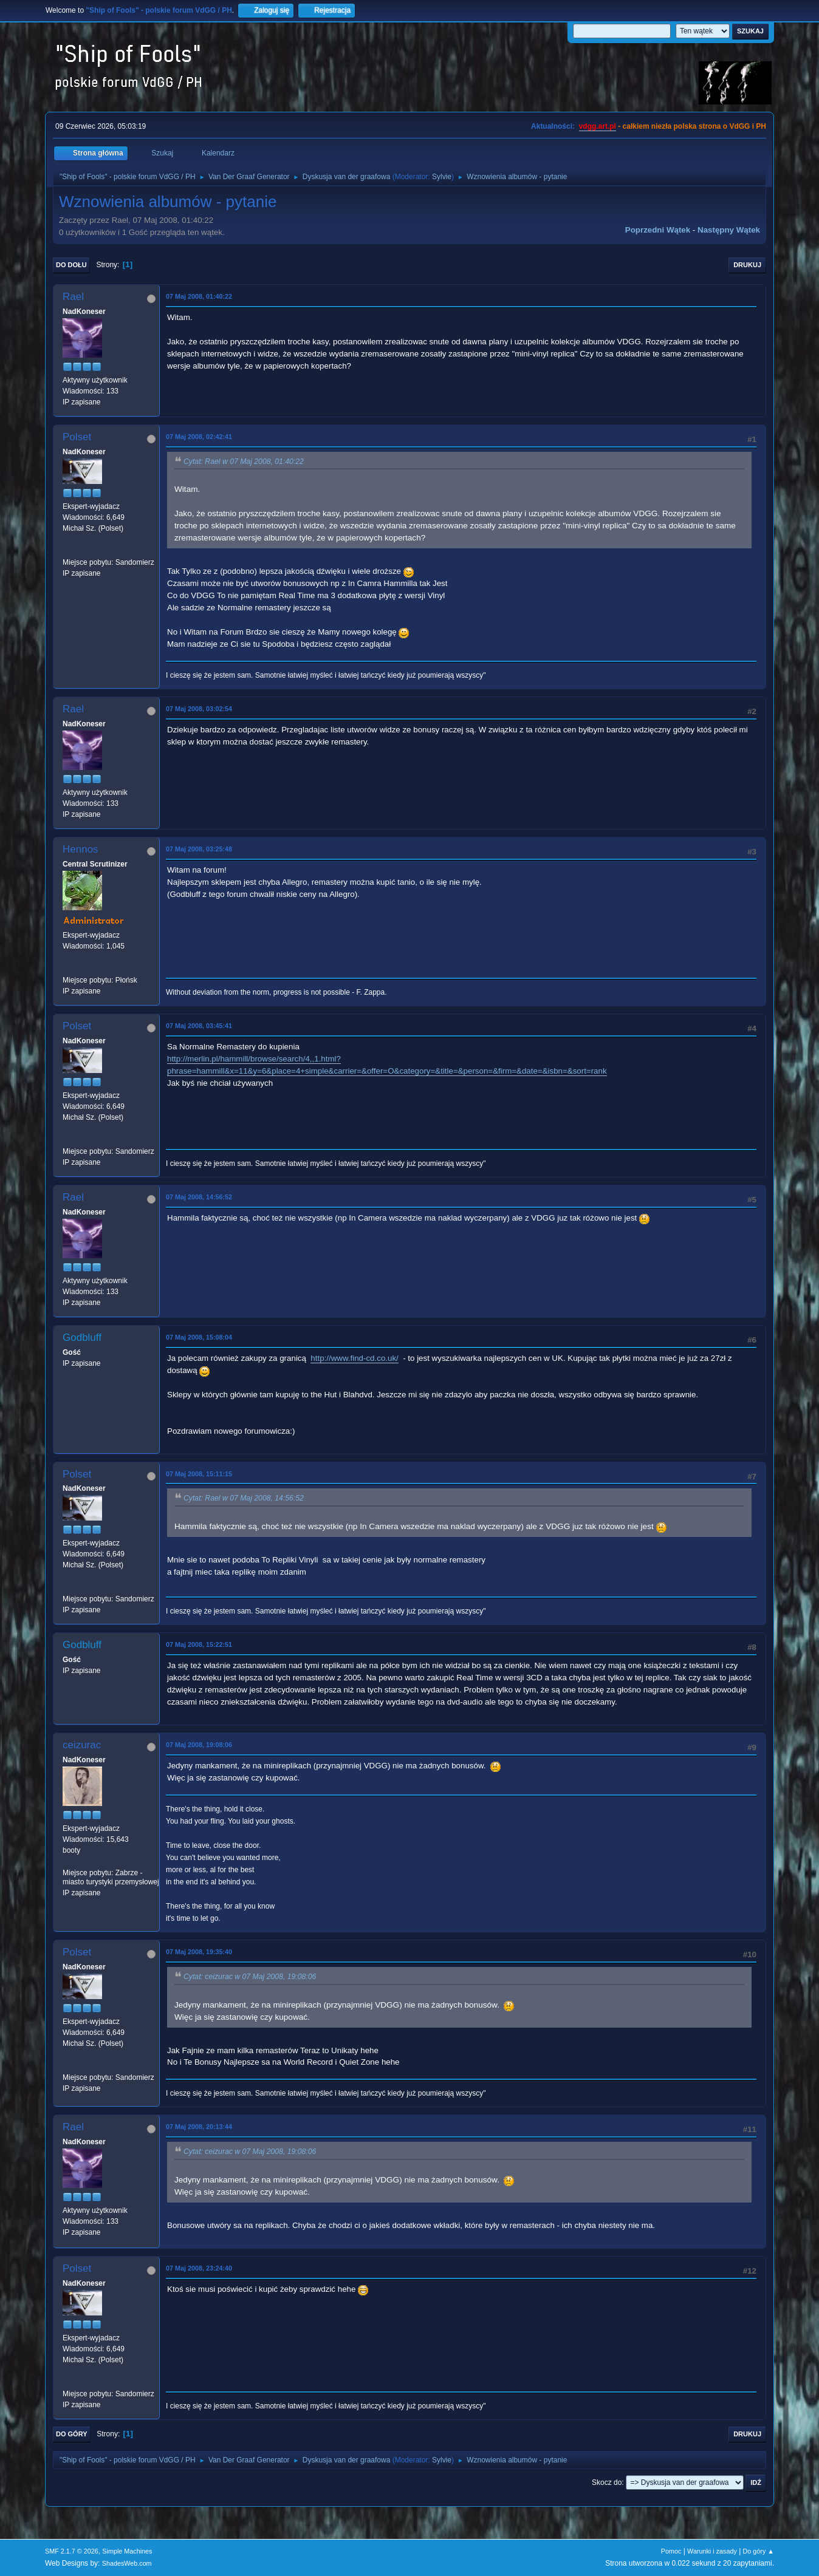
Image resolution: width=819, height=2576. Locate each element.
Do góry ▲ (758, 2551)
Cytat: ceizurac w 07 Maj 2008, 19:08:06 (249, 1977)
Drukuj (747, 264)
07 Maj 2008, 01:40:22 (199, 296)
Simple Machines (127, 2551)
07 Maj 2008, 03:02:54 (199, 708)
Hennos (80, 849)
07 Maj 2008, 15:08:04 (199, 1337)
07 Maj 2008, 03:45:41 (199, 1025)
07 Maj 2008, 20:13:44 (199, 2126)
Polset (77, 437)
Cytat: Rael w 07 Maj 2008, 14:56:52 (243, 1498)
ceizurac (82, 1745)
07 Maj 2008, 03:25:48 (199, 849)
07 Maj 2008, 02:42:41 (199, 436)
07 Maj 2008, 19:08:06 (199, 1744)
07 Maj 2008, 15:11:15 (199, 1473)
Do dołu (71, 264)
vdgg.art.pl (597, 126)
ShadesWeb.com (127, 2563)
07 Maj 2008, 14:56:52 (199, 1197)
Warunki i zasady (712, 2551)
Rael (73, 296)
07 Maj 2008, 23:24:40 (199, 2268)
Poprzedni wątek (657, 229)
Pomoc (671, 2551)
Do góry (71, 2434)
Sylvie (441, 176)
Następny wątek (728, 229)
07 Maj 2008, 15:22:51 (199, 1644)
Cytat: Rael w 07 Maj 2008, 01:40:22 (243, 461)
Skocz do (607, 2482)
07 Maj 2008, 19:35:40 (199, 1951)
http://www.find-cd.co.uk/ (354, 1358)
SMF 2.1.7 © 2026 (71, 2551)
